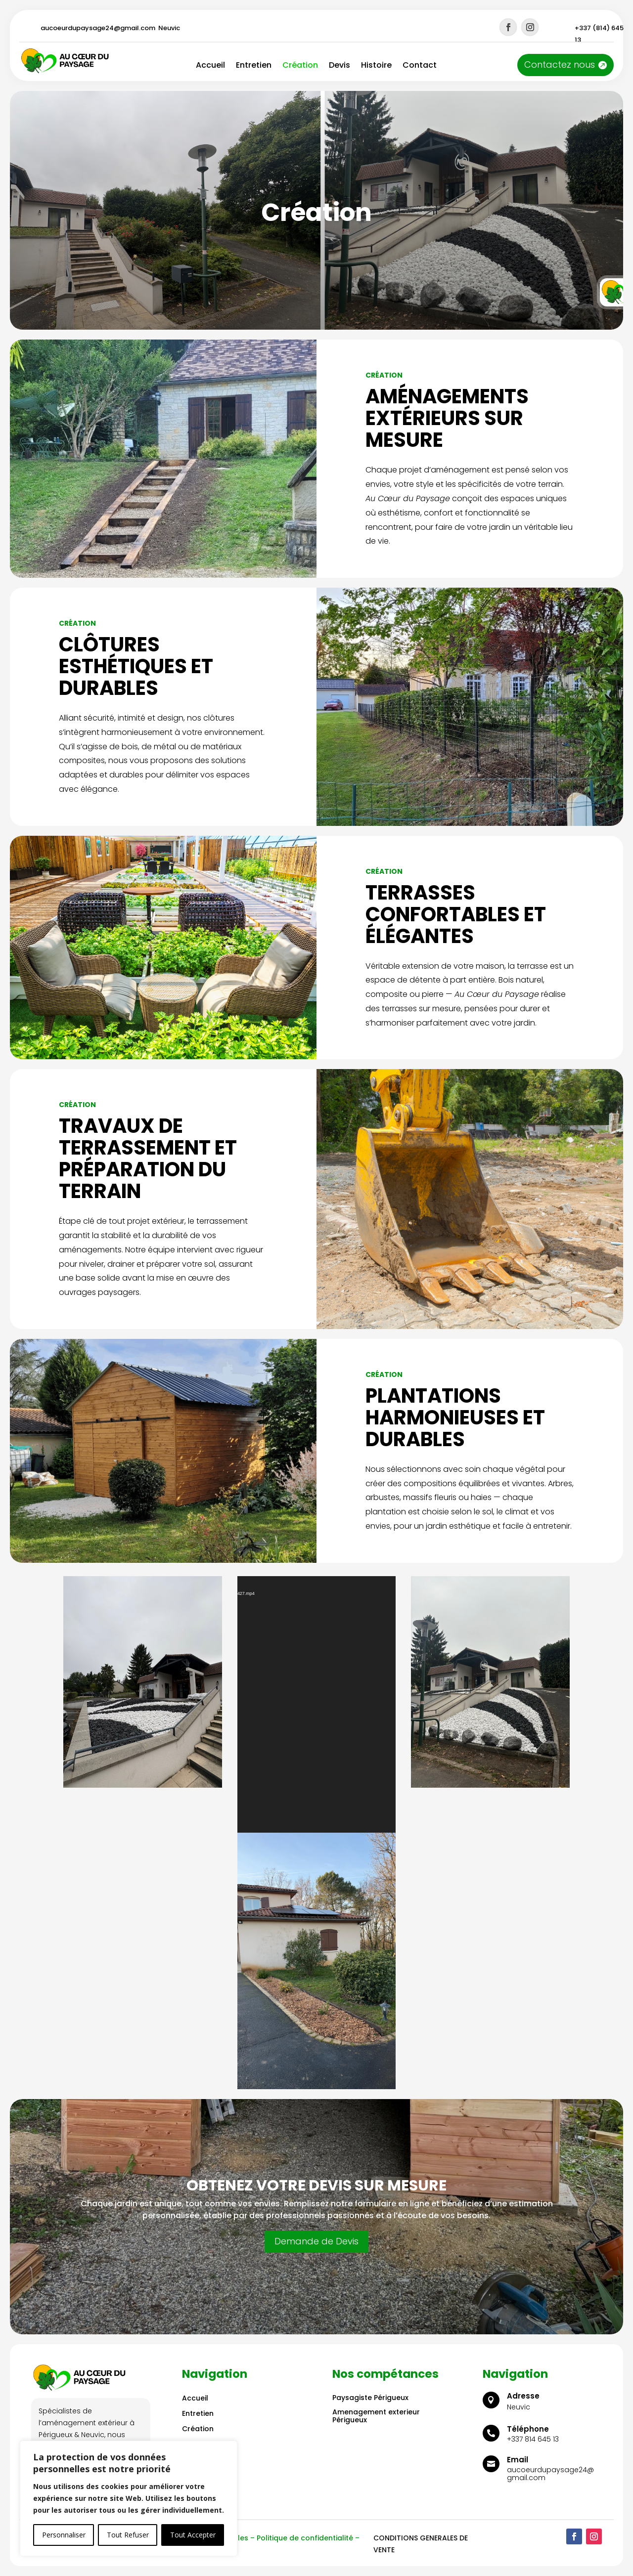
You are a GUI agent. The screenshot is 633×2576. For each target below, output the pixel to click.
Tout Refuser (128, 2534)
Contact (420, 66)
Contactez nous (559, 64)
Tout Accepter (193, 2534)
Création (300, 66)
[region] (128, 2498)
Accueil (210, 66)
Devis (339, 66)
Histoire (376, 66)
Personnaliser (64, 2534)
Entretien (253, 66)
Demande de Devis (316, 2241)
